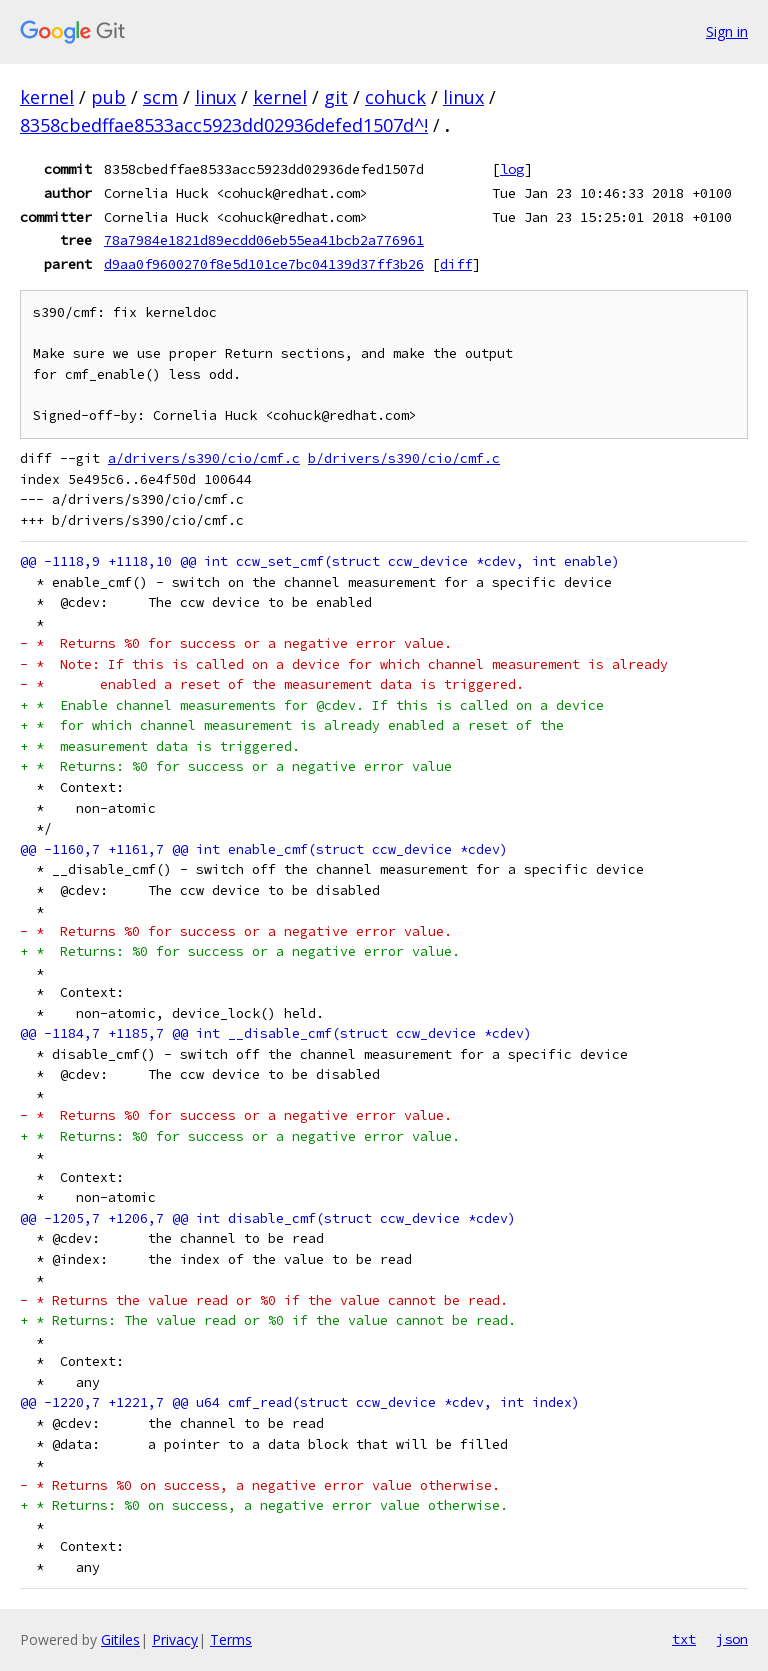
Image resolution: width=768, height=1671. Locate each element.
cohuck (395, 97)
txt (684, 1639)
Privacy (175, 1639)
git (336, 97)
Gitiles (120, 1639)
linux (215, 97)
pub (108, 97)
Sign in (727, 31)
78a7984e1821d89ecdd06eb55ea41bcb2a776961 (264, 240)
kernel (47, 97)
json (732, 1639)
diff (456, 264)
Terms (231, 1639)
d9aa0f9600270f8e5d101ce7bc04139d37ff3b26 (264, 264)
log (512, 169)
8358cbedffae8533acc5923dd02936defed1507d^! (224, 125)
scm (160, 97)
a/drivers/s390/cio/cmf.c (204, 458)
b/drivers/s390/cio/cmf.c (404, 458)
